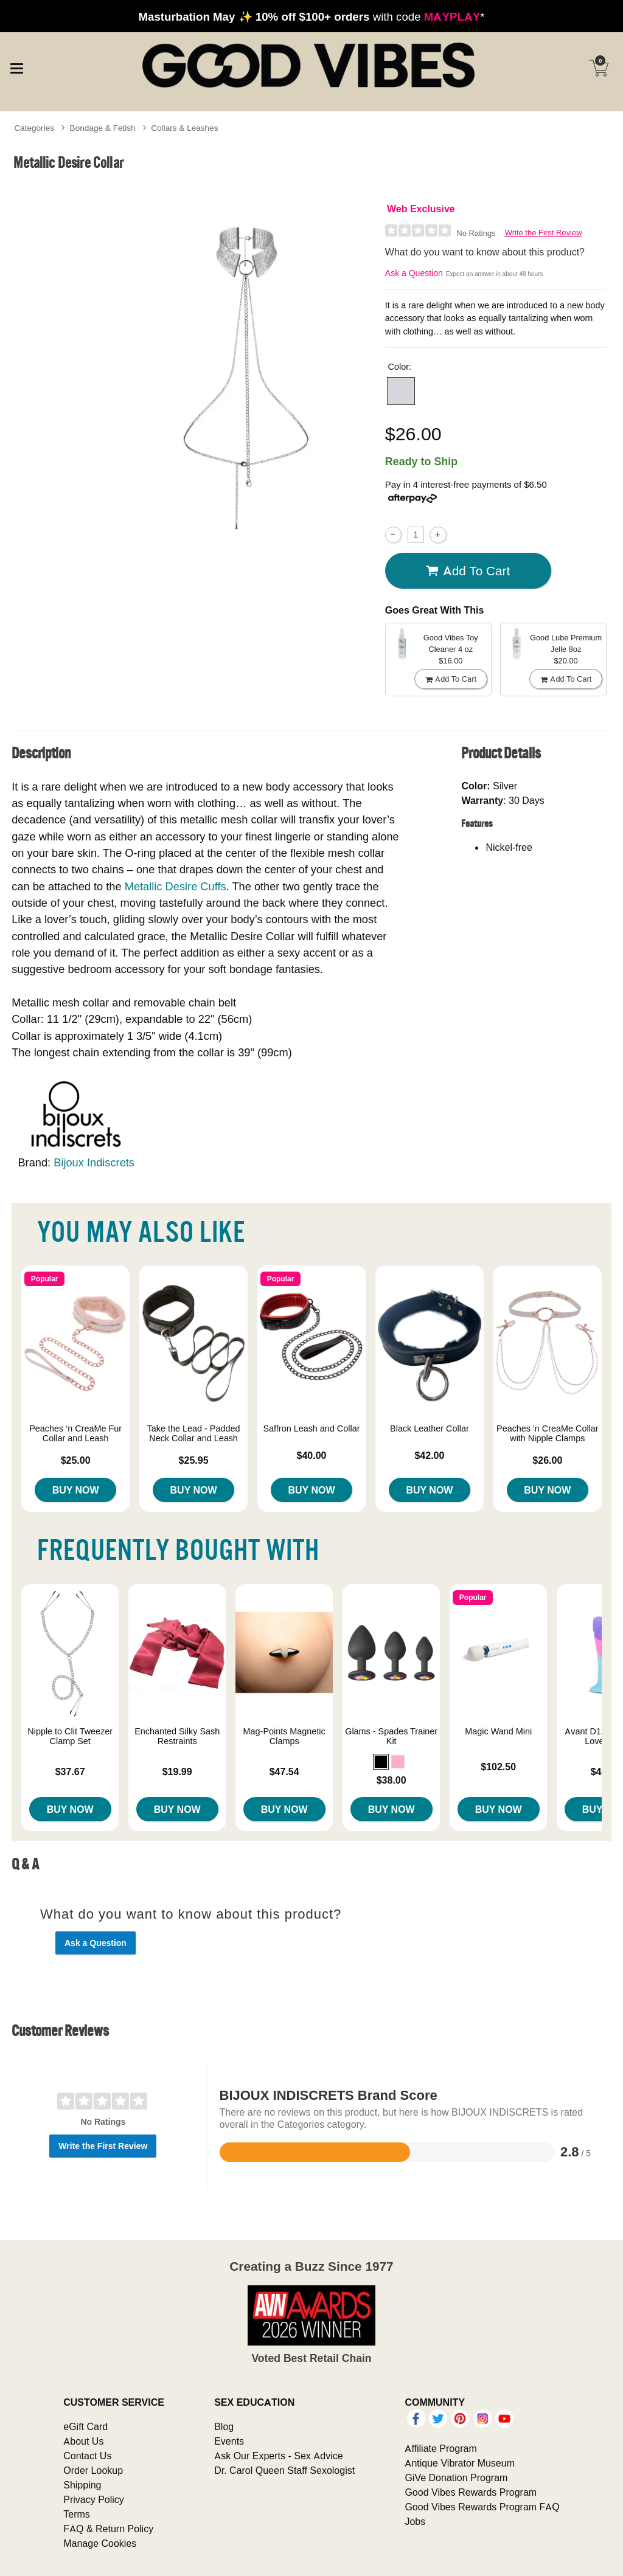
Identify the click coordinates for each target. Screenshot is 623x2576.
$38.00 (391, 1780)
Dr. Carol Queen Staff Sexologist (284, 2470)
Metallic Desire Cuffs (175, 886)
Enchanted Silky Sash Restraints (177, 1736)
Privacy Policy (93, 2499)
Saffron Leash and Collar (311, 1428)
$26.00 (547, 1460)
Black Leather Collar (429, 1428)
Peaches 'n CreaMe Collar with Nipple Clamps (547, 1433)
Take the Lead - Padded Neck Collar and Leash (193, 1433)
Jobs (415, 2521)
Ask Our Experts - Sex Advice (278, 2456)
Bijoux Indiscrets (94, 1162)
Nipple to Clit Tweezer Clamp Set (70, 1736)
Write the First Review (543, 232)
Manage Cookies (99, 2543)
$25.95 (194, 1460)
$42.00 (429, 1455)
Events (229, 2441)
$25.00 (76, 1460)
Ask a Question (414, 273)
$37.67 (70, 1771)
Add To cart (468, 571)
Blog (224, 2426)
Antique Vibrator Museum (460, 2463)
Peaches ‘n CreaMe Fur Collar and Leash (75, 1433)
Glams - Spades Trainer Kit (391, 1736)
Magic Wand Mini (498, 1731)
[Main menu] (16, 67)
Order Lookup (93, 2470)
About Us (83, 2441)
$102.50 (498, 1767)
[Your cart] (598, 68)
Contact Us (87, 2456)
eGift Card (85, 2426)
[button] (401, 391)
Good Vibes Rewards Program (471, 2492)
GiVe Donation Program (456, 2477)
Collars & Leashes (184, 127)
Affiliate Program (440, 2448)
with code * (311, 16)
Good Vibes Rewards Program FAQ (482, 2507)
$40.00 (312, 1455)
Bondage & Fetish (103, 127)
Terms (76, 2514)
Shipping (82, 2485)
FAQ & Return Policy (108, 2528)
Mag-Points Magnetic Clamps (284, 1736)
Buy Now (75, 1490)
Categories (34, 127)
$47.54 (284, 1771)
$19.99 (177, 1771)
